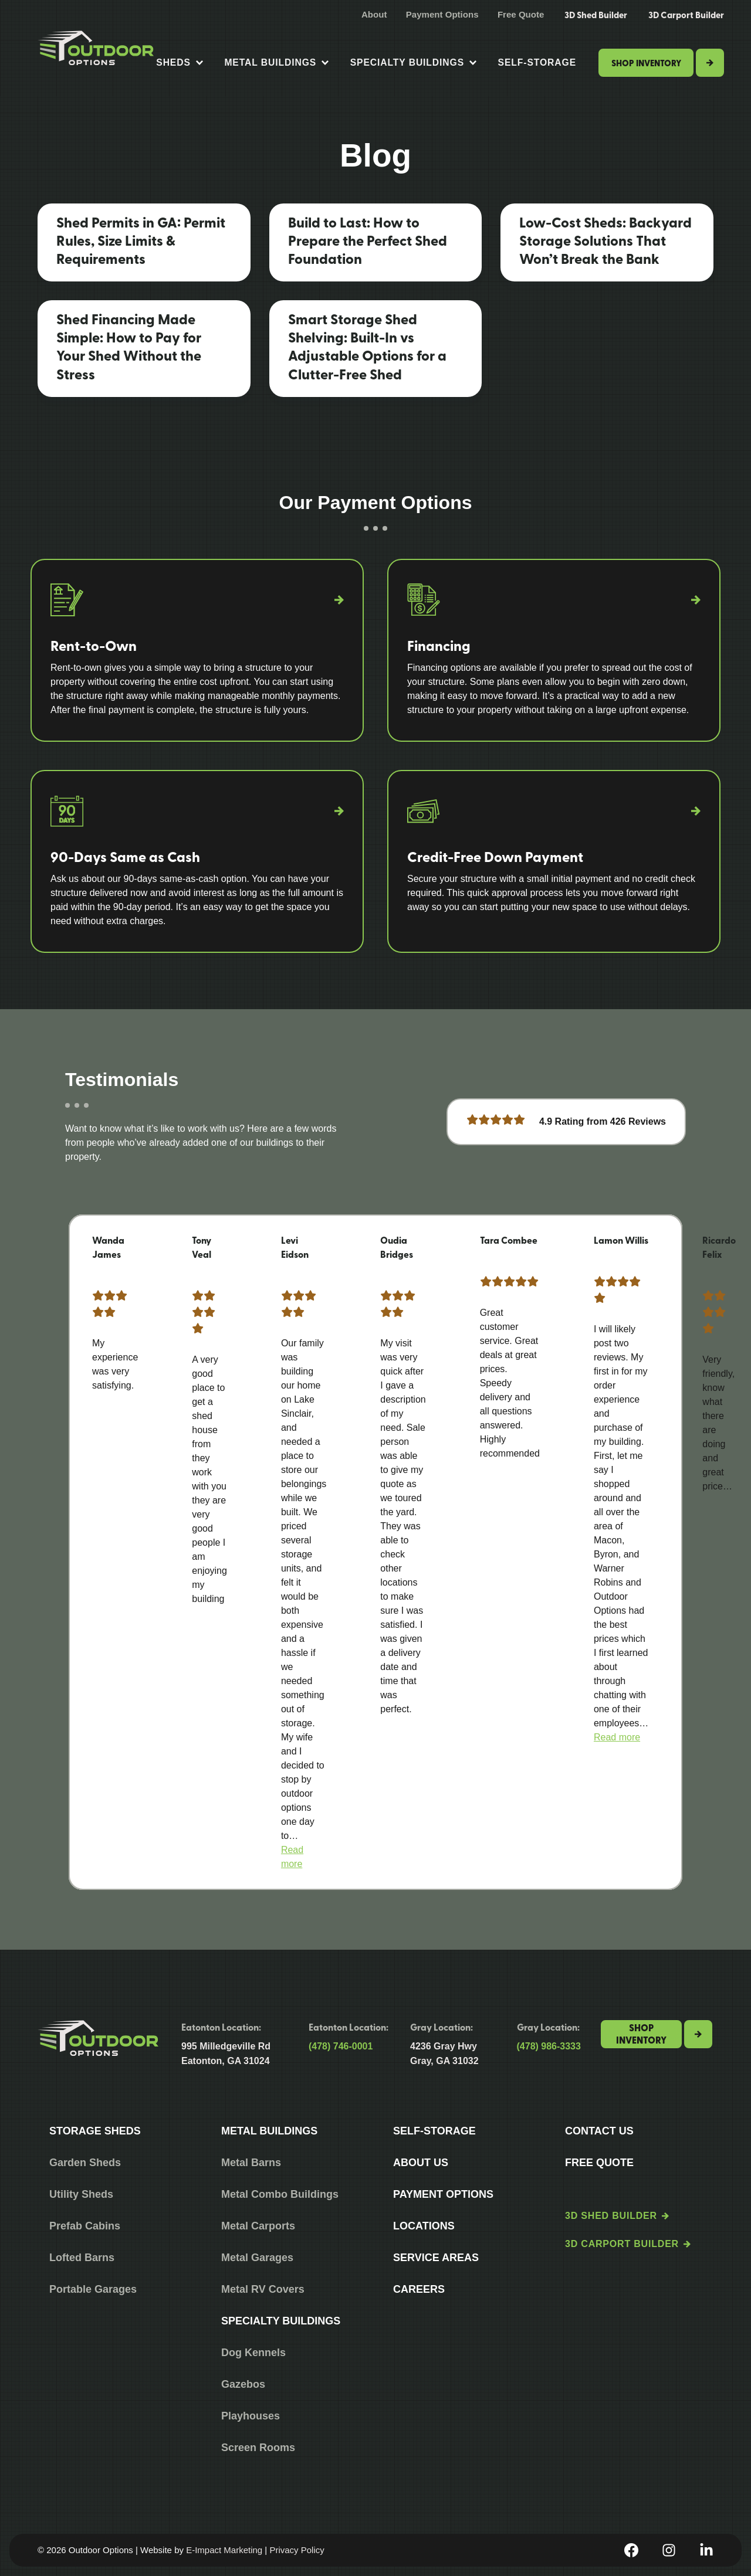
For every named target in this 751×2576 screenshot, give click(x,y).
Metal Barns (251, 2162)
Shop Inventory (646, 63)
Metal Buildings (275, 63)
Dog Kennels (253, 2352)
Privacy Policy (296, 2550)
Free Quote (521, 14)
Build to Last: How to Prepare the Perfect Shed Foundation (367, 240)
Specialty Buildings (412, 63)
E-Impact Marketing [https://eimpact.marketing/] (224, 2550)
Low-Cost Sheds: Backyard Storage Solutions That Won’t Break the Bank (605, 240)
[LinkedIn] (706, 2550)
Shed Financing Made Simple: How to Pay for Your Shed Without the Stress (128, 346)
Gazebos (243, 2384)
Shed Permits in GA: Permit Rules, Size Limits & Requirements (140, 240)
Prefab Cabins (84, 2226)
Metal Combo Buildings (280, 2194)
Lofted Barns (81, 2257)
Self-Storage (537, 62)
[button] (617, 1737)
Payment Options (442, 14)
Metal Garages (257, 2257)
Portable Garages (93, 2289)
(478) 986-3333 (549, 2046)
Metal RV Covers (263, 2289)
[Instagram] (669, 2550)
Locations (424, 2226)
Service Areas (436, 2257)
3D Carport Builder (686, 14)
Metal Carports (258, 2226)
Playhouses (250, 2416)
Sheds (179, 63)
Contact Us (599, 2131)
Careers (419, 2289)
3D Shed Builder (595, 14)
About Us (420, 2162)
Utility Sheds (81, 2194)
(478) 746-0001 (341, 2046)
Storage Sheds (95, 2131)
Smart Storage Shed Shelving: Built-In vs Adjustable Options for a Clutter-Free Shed (367, 346)
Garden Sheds (85, 2162)
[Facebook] (631, 2550)
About (374, 14)
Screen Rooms (258, 2447)
